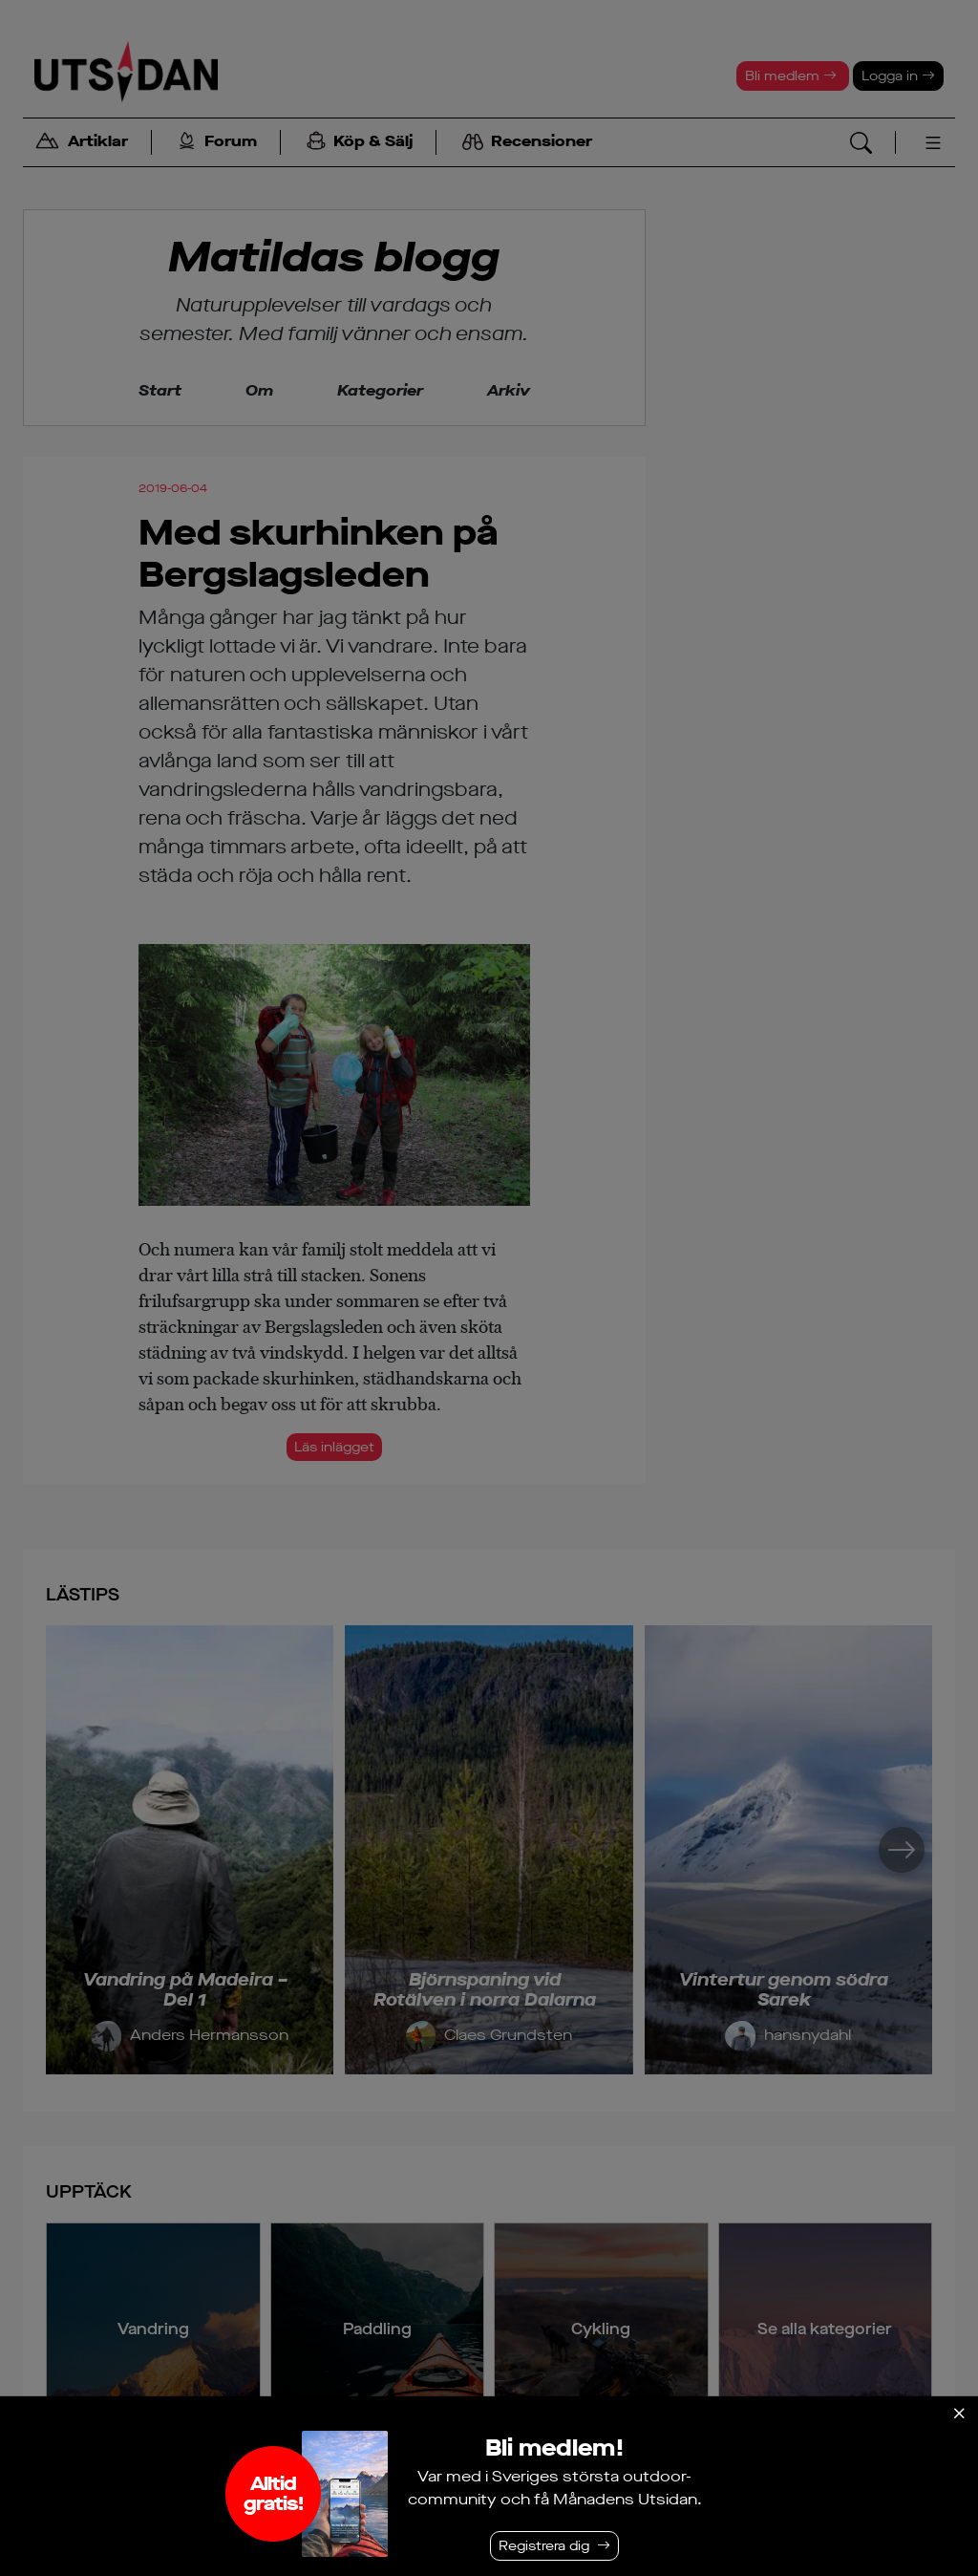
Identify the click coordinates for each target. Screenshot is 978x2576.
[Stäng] (959, 2413)
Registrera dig (544, 2546)
